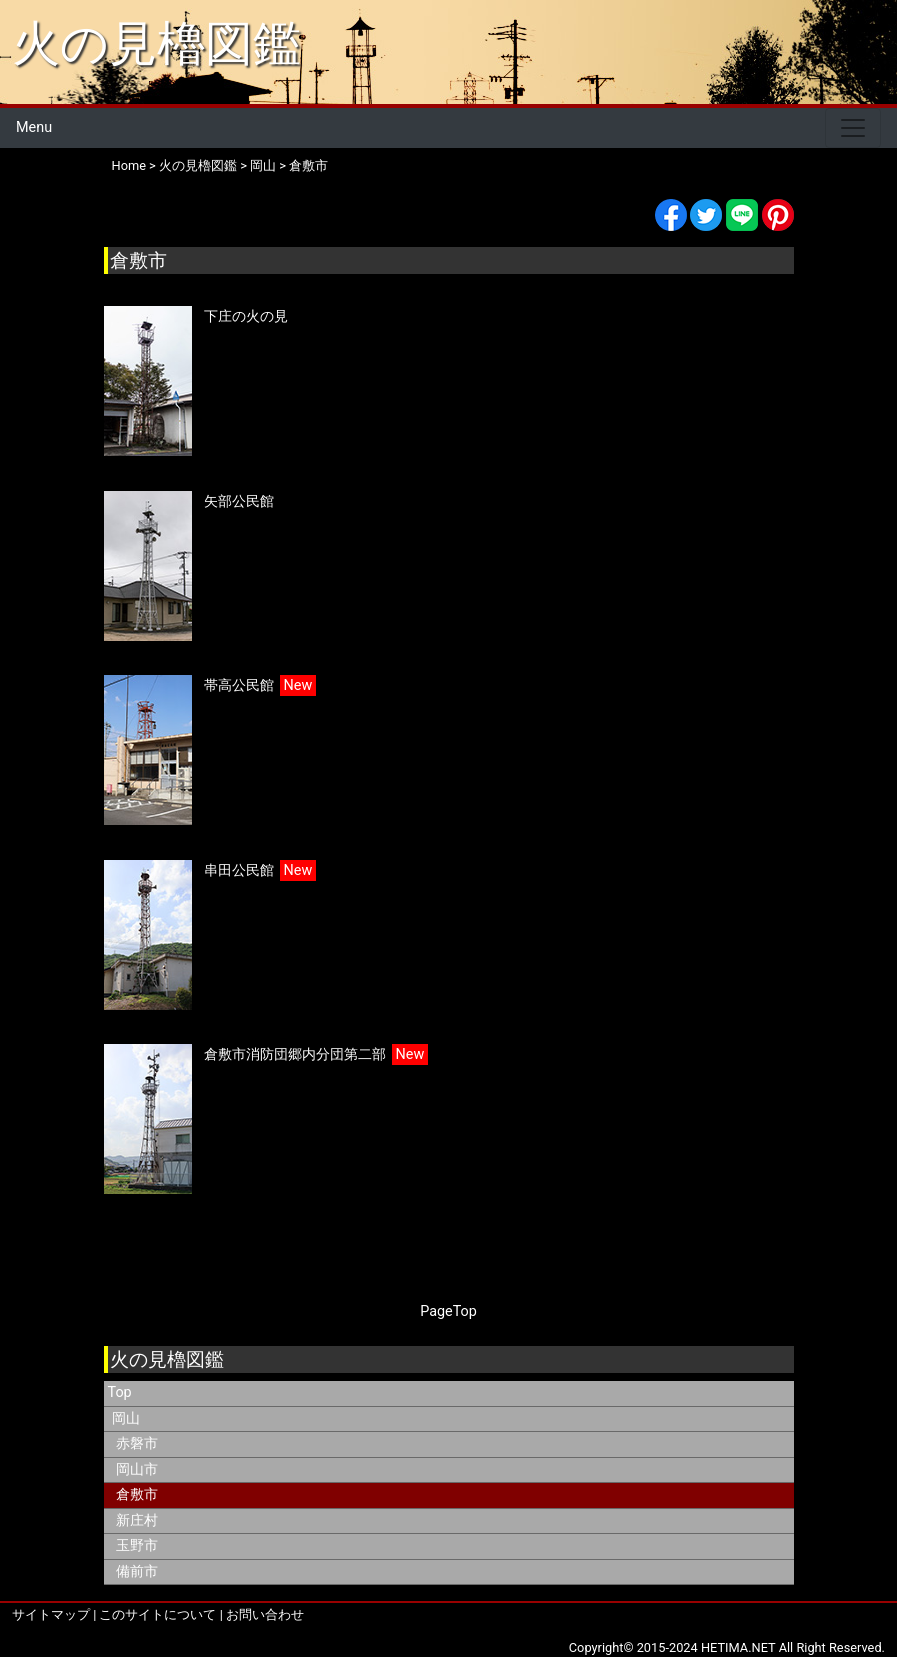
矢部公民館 (239, 501)
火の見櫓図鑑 (156, 43)
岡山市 (137, 1469)
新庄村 (137, 1520)
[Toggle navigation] (853, 128)
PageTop (448, 1311)
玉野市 (137, 1545)
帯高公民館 (239, 685)
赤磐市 (137, 1443)
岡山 (263, 165)
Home (129, 165)
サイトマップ (51, 1614)
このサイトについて (157, 1614)
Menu (34, 127)
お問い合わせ (265, 1614)
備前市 (137, 1571)
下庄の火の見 (246, 316)
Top (120, 1392)
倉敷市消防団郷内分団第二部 (295, 1054)
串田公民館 (239, 870)
